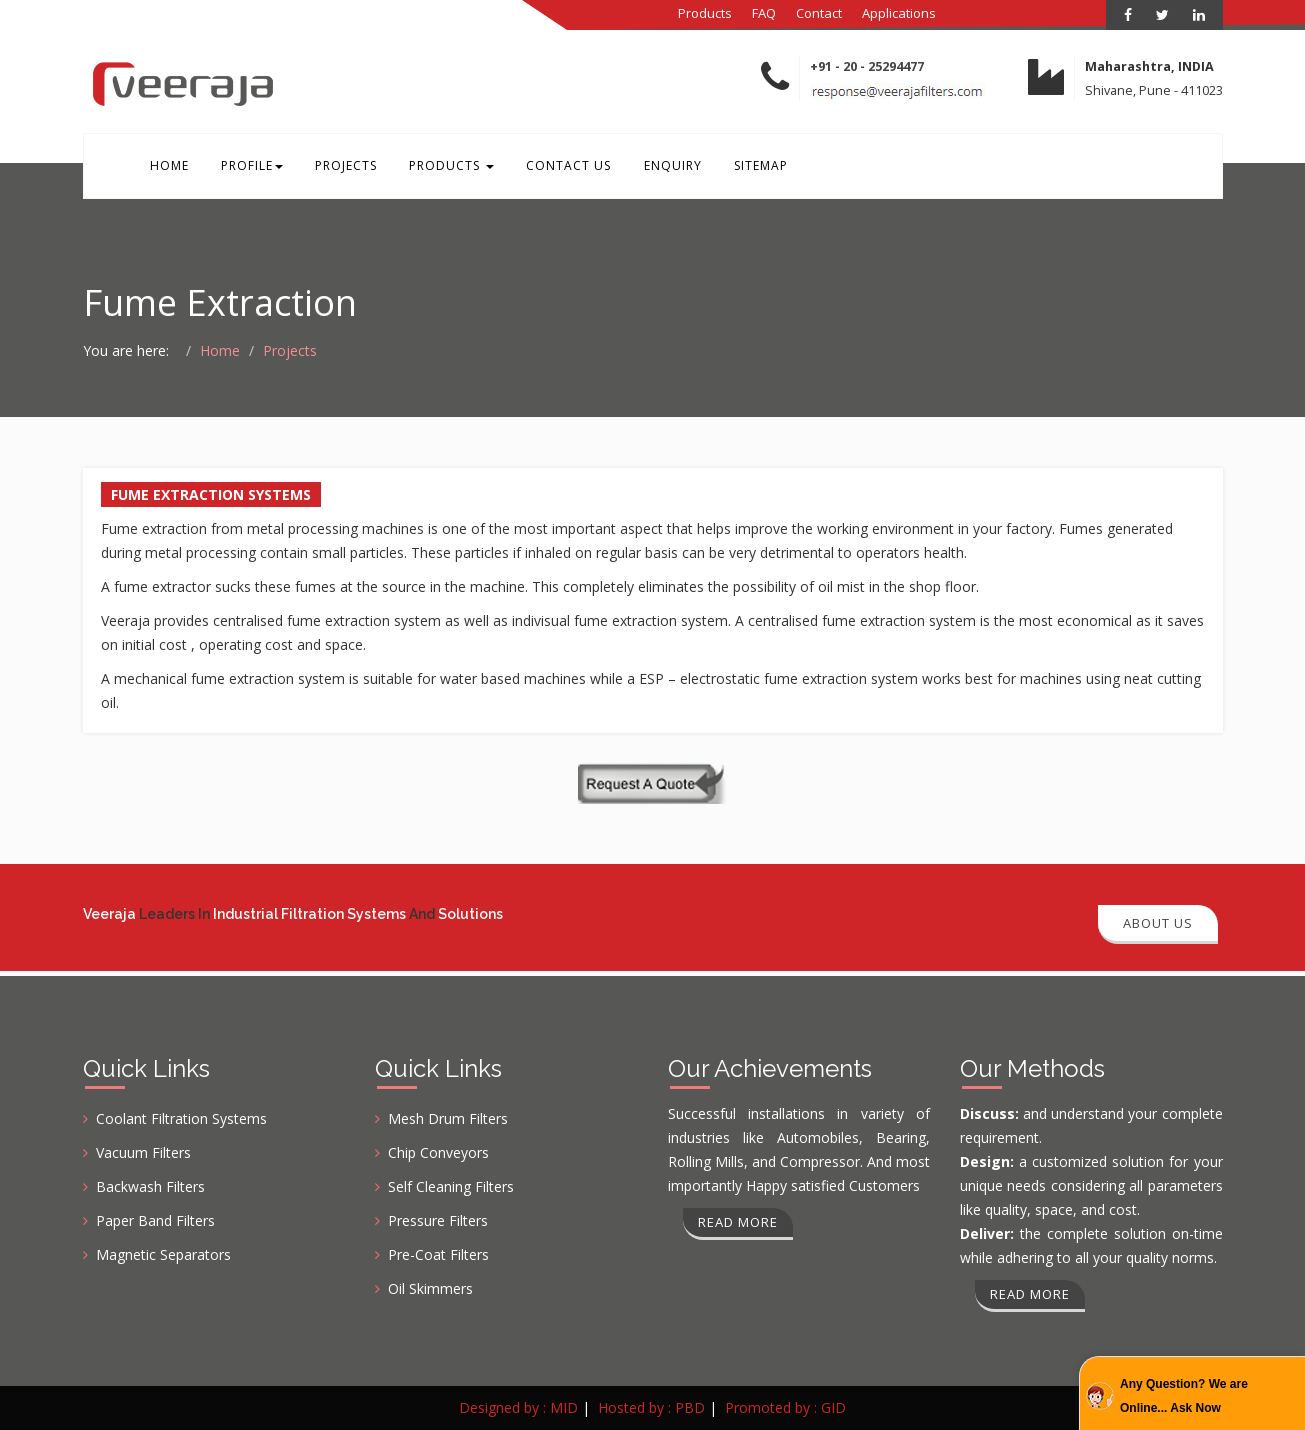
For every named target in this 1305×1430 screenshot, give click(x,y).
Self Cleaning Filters (451, 1186)
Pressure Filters (438, 1220)
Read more (738, 1222)
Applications (899, 13)
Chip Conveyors (438, 1152)
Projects (341, 168)
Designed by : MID (518, 1407)
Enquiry (661, 168)
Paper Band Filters (155, 1220)
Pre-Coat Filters (438, 1254)
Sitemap (747, 168)
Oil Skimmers (430, 1288)
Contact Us (559, 168)
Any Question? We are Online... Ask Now (1184, 1396)
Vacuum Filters (143, 1152)
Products (705, 13)
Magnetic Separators (163, 1254)
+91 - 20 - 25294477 (867, 66)
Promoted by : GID (785, 1407)
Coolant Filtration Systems (181, 1118)
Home (168, 168)
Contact (819, 13)
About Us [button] (1158, 923)
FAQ (764, 13)
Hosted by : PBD (651, 1407)
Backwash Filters (150, 1186)
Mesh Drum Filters (448, 1118)
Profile (249, 168)
